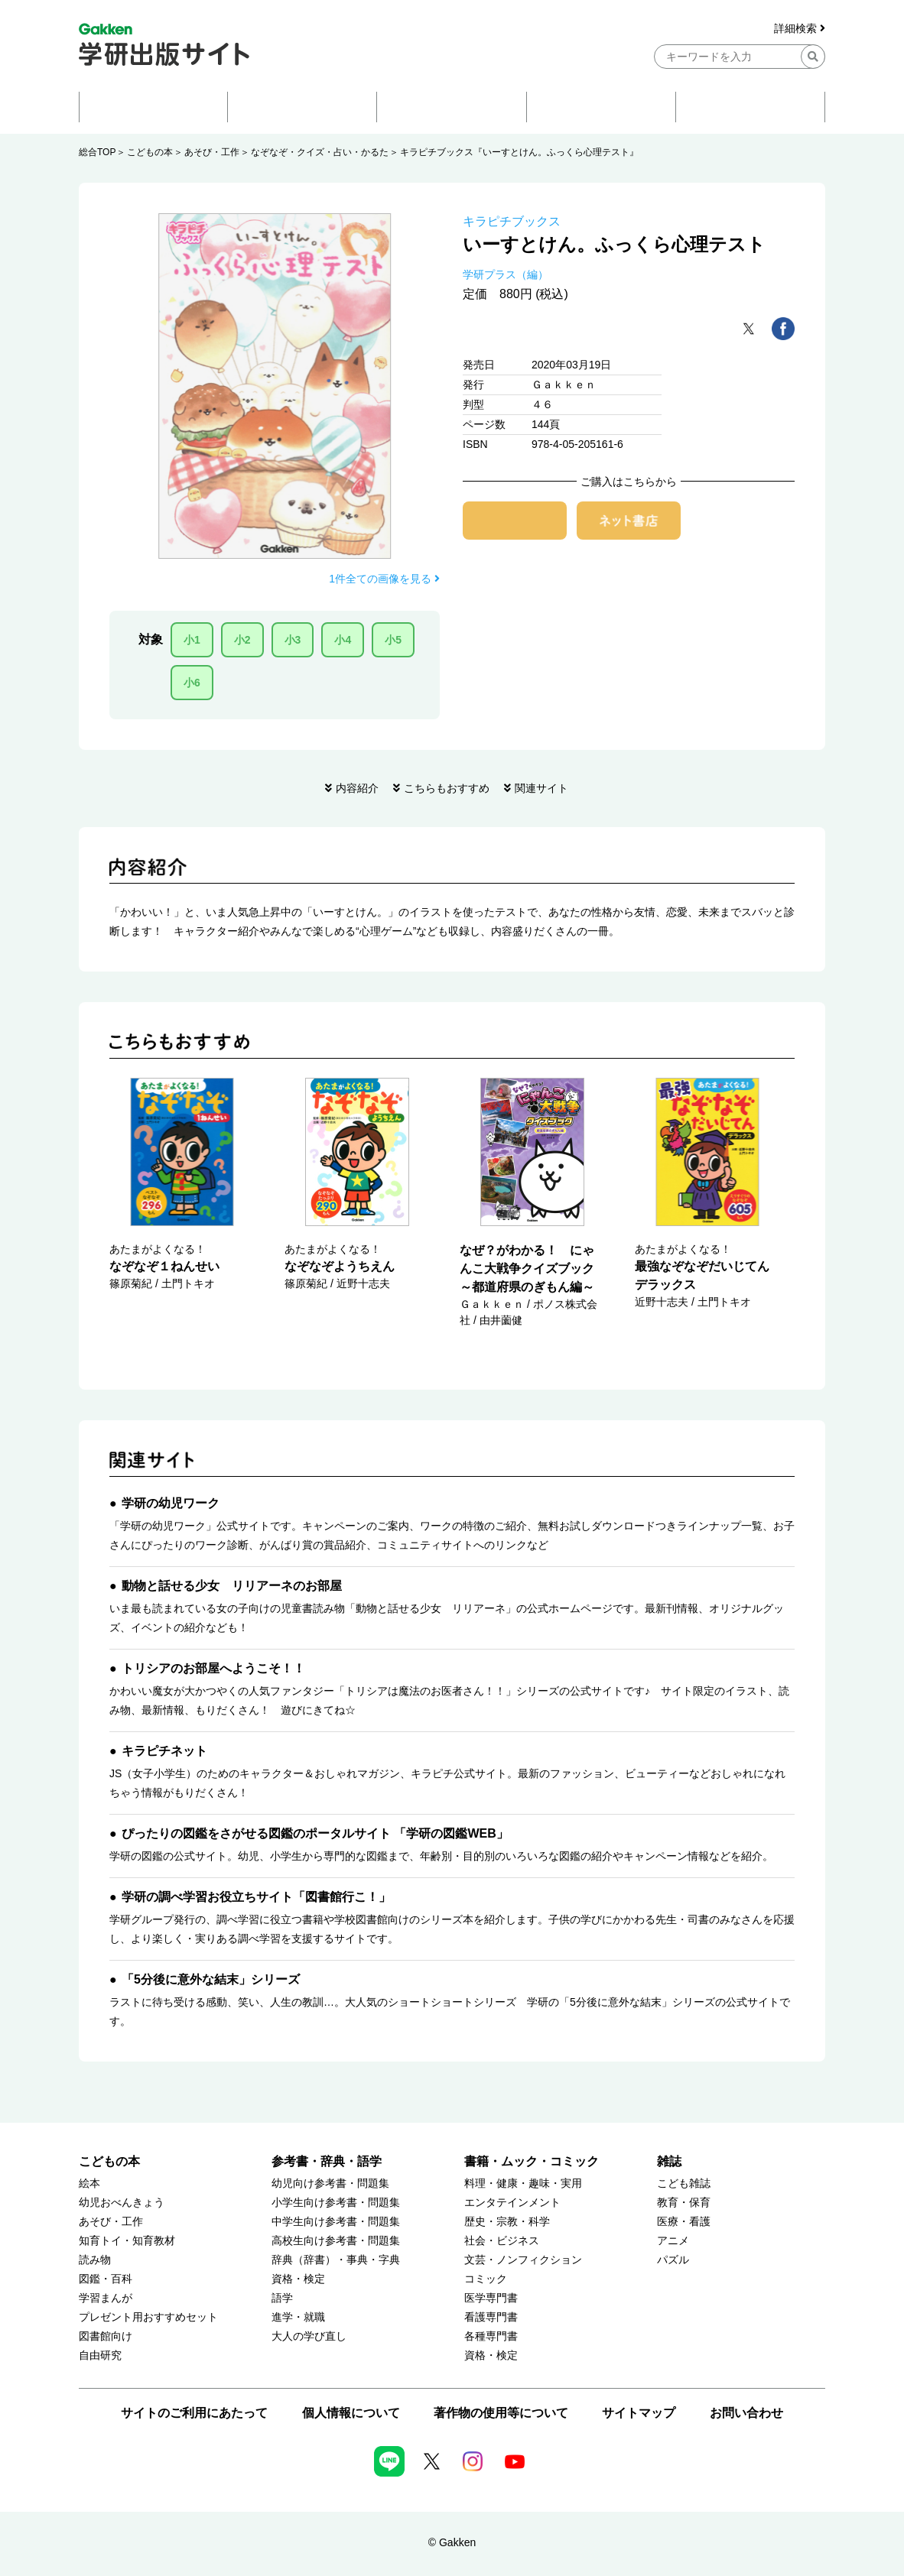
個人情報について (351, 2412)
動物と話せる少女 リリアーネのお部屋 (232, 1585)
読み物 (95, 2260)
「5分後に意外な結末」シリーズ (211, 1979)
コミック (485, 2279)
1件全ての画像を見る (384, 579)
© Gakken (452, 2542)
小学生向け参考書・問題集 (336, 2202)
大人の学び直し (309, 2336)
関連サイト (541, 788)
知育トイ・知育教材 (127, 2241)
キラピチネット (164, 1750)
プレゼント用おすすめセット (148, 2317)
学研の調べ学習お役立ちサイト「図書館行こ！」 (256, 1896)
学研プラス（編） (505, 274)
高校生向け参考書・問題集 (336, 2241)
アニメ (673, 2241)
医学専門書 (491, 2298)
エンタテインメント (512, 2202)
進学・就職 (298, 2317)
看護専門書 (491, 2317)
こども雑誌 (684, 2183)
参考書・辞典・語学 (327, 2161)
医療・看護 (684, 2221)
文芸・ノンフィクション (523, 2260)
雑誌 (669, 2161)
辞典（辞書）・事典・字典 (336, 2260)
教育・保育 (684, 2202)
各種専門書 (491, 2336)
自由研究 (100, 2355)
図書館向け (105, 2336)
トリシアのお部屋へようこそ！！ (213, 1668)
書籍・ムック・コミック (531, 2161)
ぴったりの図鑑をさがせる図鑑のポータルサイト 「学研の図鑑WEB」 (315, 1833)
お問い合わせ (746, 2412)
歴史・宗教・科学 (507, 2221)
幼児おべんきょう (121, 2202)
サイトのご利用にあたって (194, 2412)
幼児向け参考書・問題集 (330, 2183)
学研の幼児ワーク (170, 1503)
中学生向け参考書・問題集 (336, 2221)
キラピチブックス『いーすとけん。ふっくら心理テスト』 (519, 152)
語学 (282, 2298)
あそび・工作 (211, 152)
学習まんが (105, 2298)
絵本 (89, 2183)
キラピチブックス (512, 221)
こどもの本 (150, 152)
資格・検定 (298, 2279)
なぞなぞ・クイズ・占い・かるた (320, 152)
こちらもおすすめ (446, 788)
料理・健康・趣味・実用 (523, 2183)
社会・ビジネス (501, 2241)
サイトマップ (638, 2412)
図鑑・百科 (105, 2279)
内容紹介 (357, 788)
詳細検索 (799, 28)
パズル (673, 2260)
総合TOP (97, 152)
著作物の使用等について (501, 2412)
